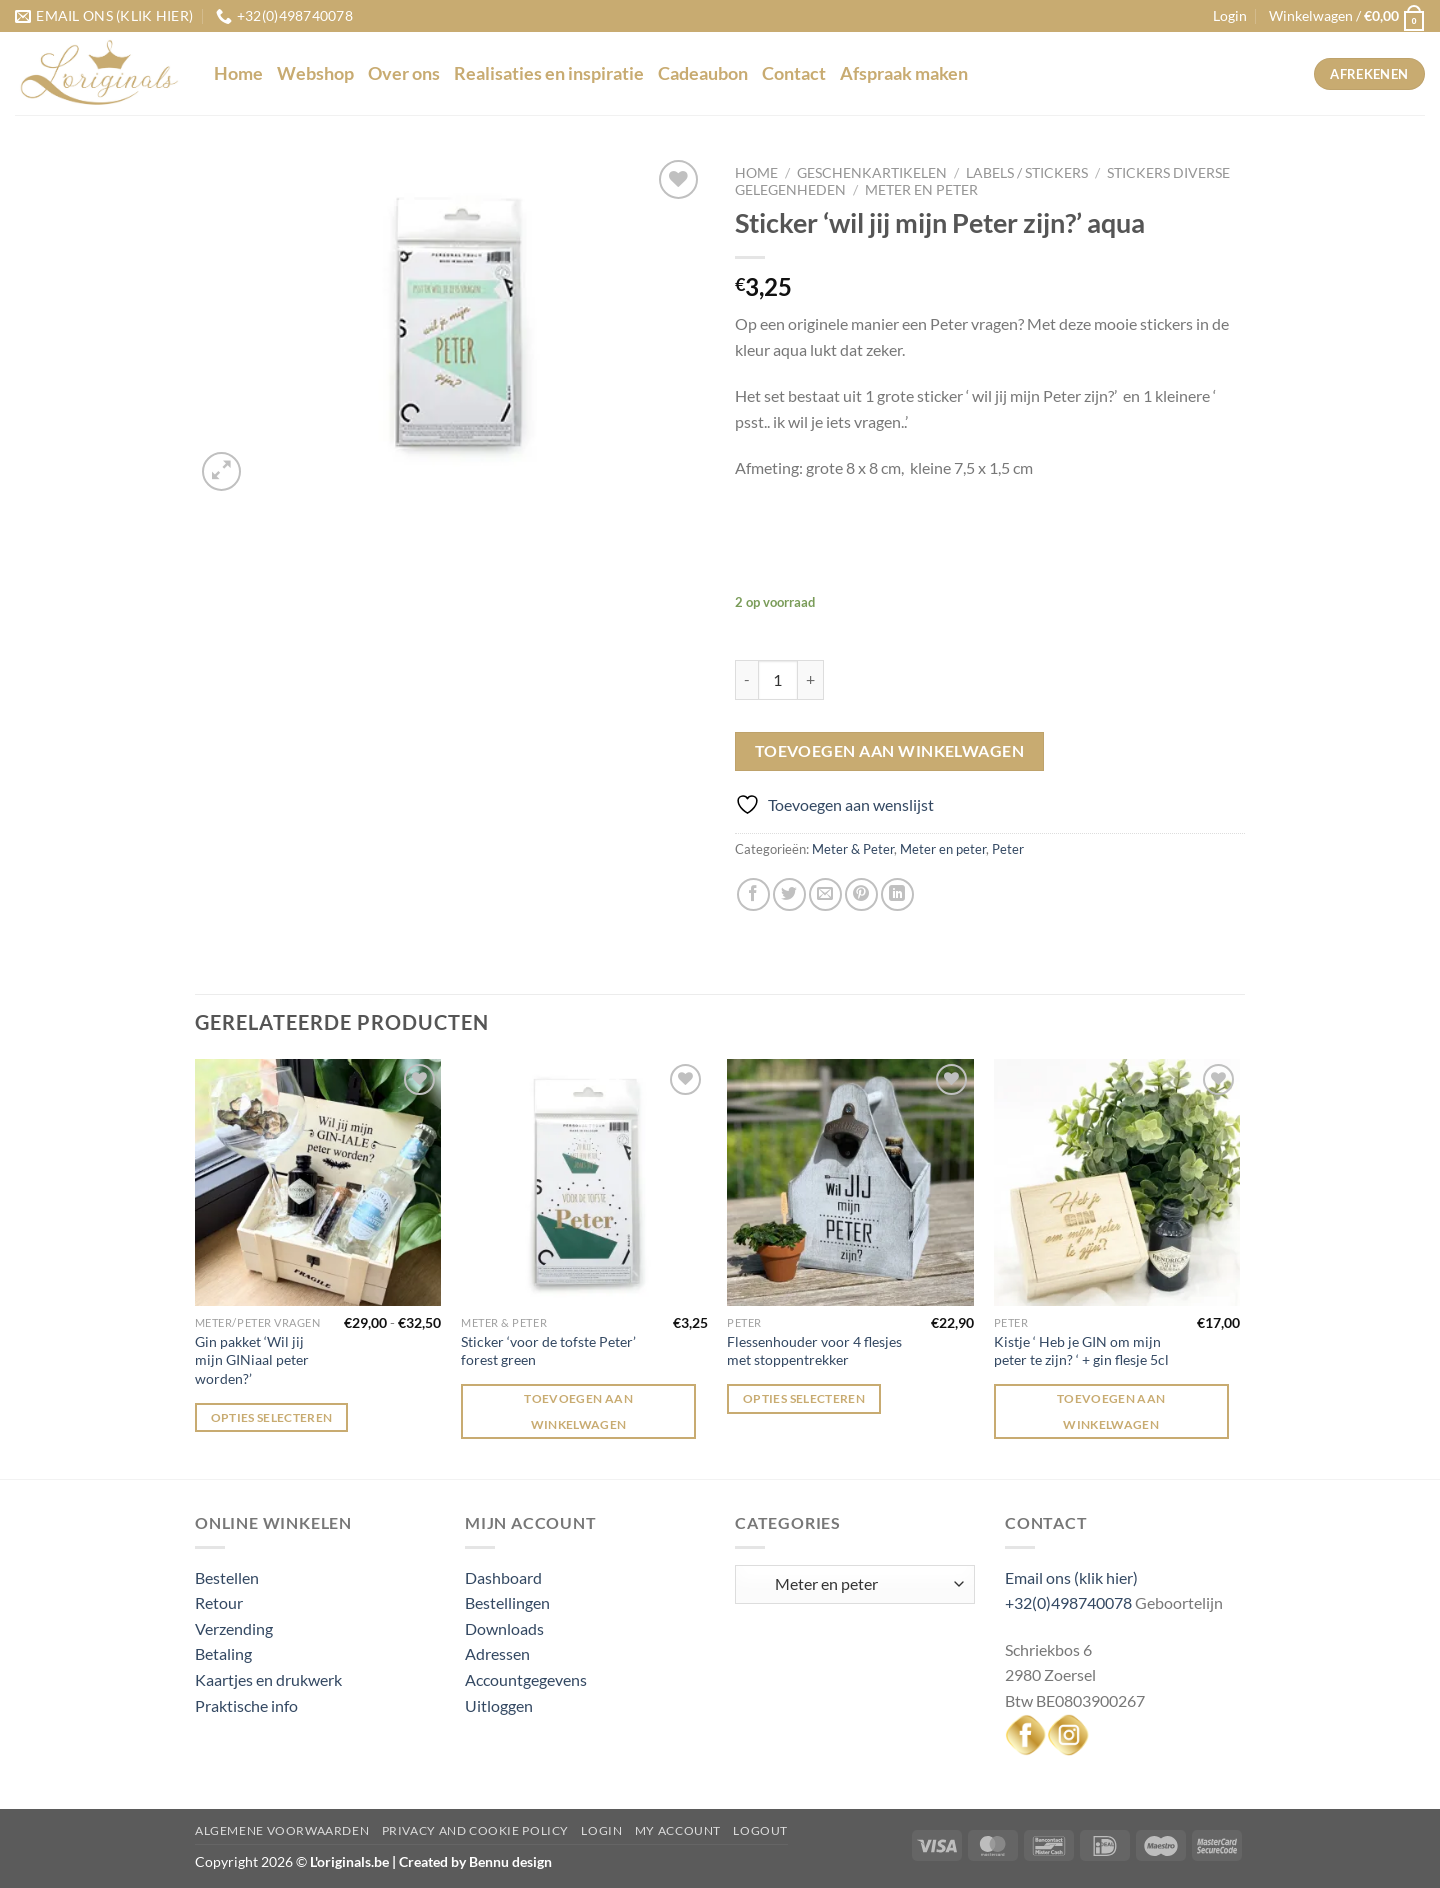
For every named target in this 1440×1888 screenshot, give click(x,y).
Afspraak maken (904, 73)
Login (601, 1830)
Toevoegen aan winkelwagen (890, 751)
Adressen (497, 1653)
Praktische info (246, 1705)
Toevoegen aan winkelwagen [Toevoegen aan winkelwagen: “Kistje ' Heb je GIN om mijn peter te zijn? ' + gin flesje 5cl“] (1111, 1411)
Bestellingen (507, 1602)
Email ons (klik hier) (1071, 1577)
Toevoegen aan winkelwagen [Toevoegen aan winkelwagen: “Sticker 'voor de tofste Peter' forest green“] (578, 1411)
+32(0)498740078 (1068, 1602)
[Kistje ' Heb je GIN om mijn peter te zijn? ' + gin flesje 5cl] (1117, 1182)
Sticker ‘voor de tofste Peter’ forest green (548, 1351)
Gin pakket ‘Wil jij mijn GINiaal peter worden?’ (252, 1360)
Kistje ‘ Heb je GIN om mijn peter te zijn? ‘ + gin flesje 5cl (1081, 1351)
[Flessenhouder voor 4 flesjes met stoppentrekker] (850, 1182)
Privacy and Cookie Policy (475, 1830)
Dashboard (503, 1577)
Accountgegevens (526, 1679)
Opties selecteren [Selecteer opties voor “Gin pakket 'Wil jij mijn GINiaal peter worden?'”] (272, 1417)
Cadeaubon (703, 73)
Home (238, 73)
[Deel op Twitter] (789, 894)
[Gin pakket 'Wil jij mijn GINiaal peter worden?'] (318, 1182)
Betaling (223, 1653)
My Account (678, 1830)
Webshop (315, 73)
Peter (1008, 849)
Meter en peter (921, 190)
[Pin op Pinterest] (861, 894)
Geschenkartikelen (872, 173)
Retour (219, 1602)
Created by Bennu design (474, 1861)
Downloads (504, 1628)
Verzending (234, 1628)
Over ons (404, 73)
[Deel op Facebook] (753, 894)
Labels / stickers (1027, 173)
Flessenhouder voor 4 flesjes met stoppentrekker (814, 1351)
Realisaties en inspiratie (549, 73)
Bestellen (227, 1577)
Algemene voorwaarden (282, 1830)
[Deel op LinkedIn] (897, 894)
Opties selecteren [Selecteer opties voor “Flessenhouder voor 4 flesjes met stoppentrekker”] (804, 1398)
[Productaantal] (778, 680)
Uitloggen (499, 1705)
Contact (794, 73)
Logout (760, 1830)
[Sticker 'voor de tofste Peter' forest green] (584, 1182)
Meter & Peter (853, 849)
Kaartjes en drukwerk (268, 1679)
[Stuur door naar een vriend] (825, 894)
